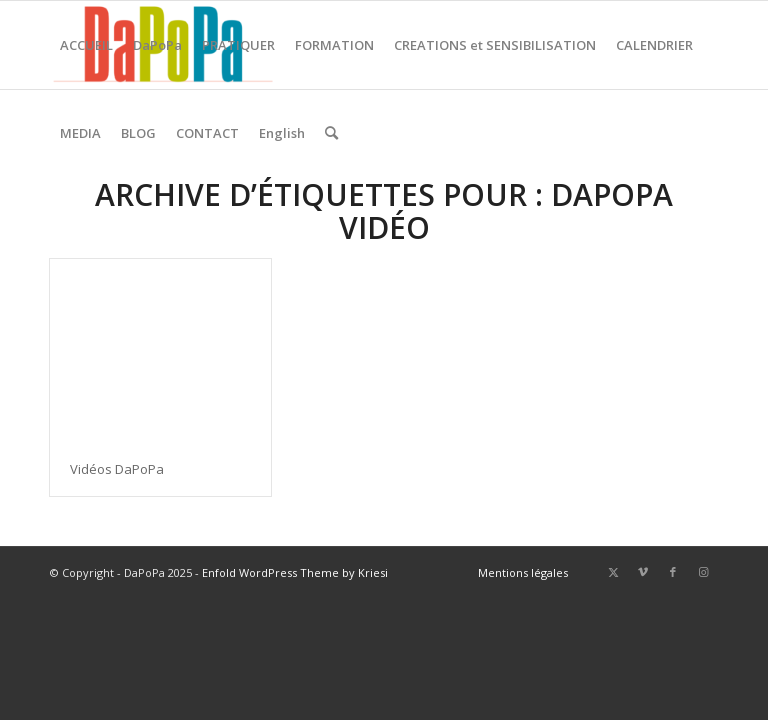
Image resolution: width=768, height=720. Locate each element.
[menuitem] (86, 45)
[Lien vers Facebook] (673, 572)
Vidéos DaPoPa (117, 469)
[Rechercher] (331, 133)
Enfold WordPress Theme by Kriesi (295, 572)
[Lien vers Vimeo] (643, 572)
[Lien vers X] (613, 572)
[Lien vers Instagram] (703, 572)
